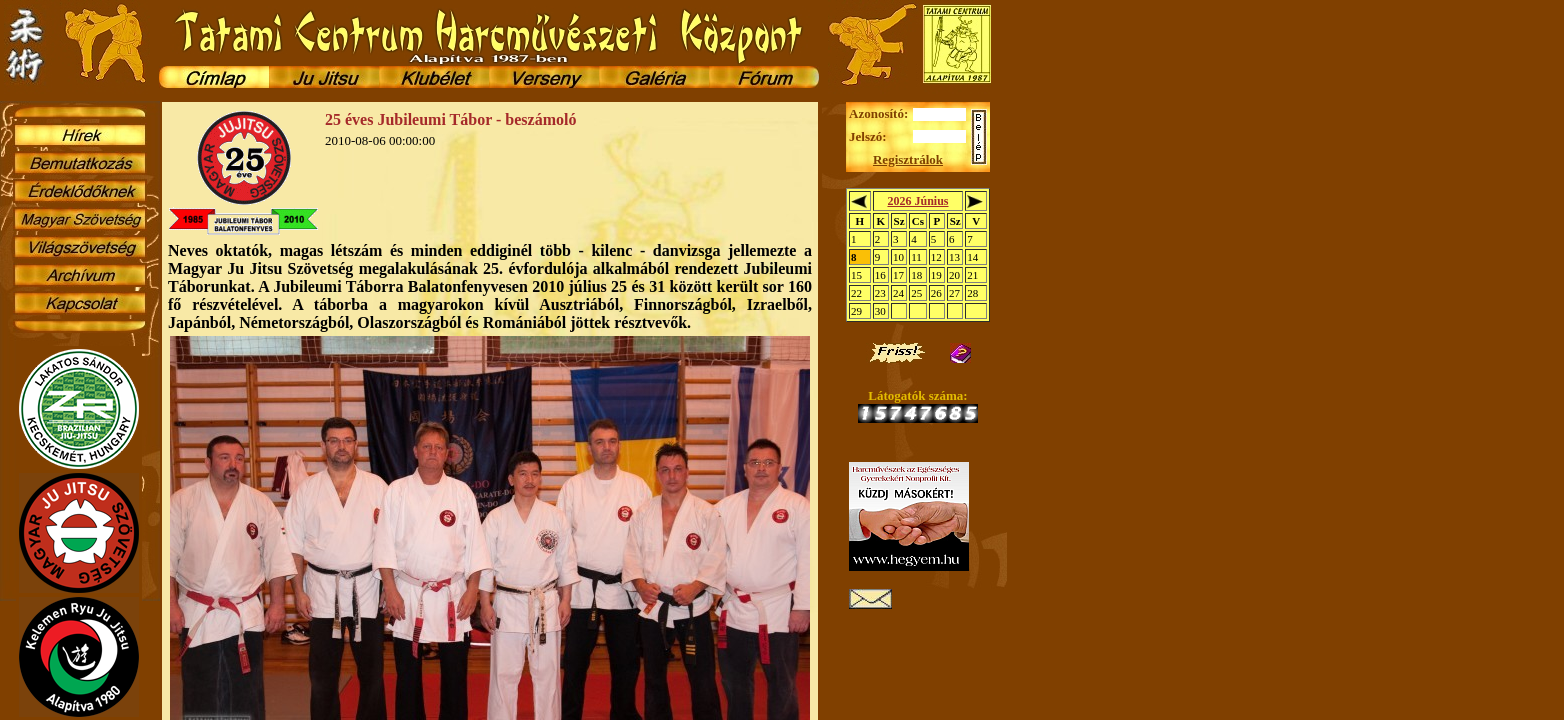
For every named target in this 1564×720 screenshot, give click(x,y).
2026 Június (917, 201)
